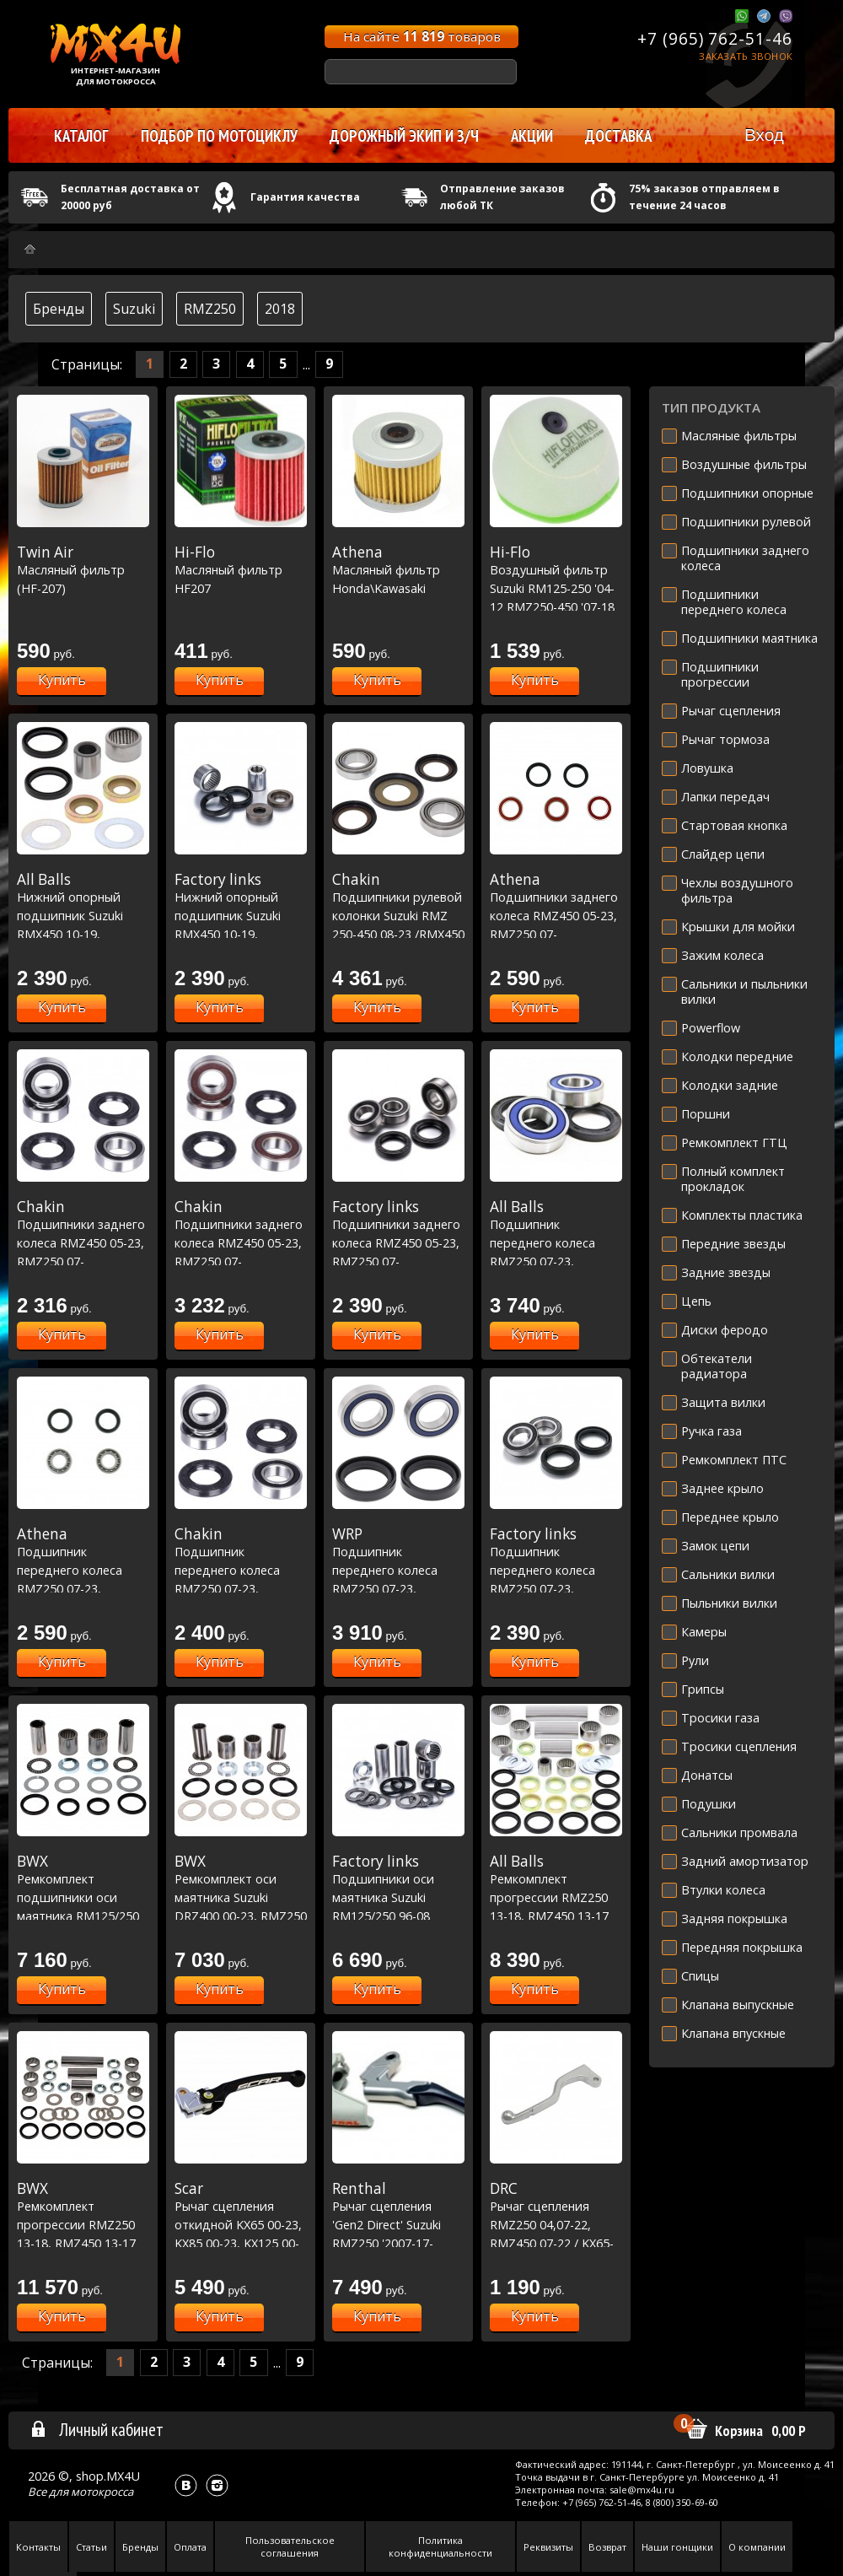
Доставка (618, 136)
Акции (532, 136)
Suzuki (134, 308)
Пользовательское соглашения (290, 2546)
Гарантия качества (305, 197)
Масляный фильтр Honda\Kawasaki (398, 569)
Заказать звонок (745, 56)
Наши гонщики (677, 2547)
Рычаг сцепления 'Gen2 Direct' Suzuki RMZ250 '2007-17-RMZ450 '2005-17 (398, 2224)
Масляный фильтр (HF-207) (83, 569)
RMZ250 (210, 308)
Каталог (81, 136)
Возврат (607, 2547)
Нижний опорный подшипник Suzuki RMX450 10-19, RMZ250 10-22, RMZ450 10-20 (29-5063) (241, 933)
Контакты (38, 2547)
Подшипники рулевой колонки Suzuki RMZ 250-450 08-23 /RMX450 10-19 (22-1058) (398, 915)
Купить (62, 680)
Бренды (58, 308)
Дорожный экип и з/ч (404, 136)
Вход (764, 134)
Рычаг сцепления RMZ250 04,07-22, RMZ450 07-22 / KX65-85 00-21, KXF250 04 (556, 2224)
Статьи (91, 2547)
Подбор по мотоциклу (219, 136)
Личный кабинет (97, 2429)
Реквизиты (548, 2547)
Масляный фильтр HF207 (241, 569)
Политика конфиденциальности (440, 2546)
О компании (757, 2547)
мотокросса (102, 2491)
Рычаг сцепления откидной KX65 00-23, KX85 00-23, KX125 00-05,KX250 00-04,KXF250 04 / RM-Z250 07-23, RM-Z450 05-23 (241, 2243)
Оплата (190, 2547)
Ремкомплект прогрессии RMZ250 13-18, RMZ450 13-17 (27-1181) (83, 2224)
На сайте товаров (422, 36)
